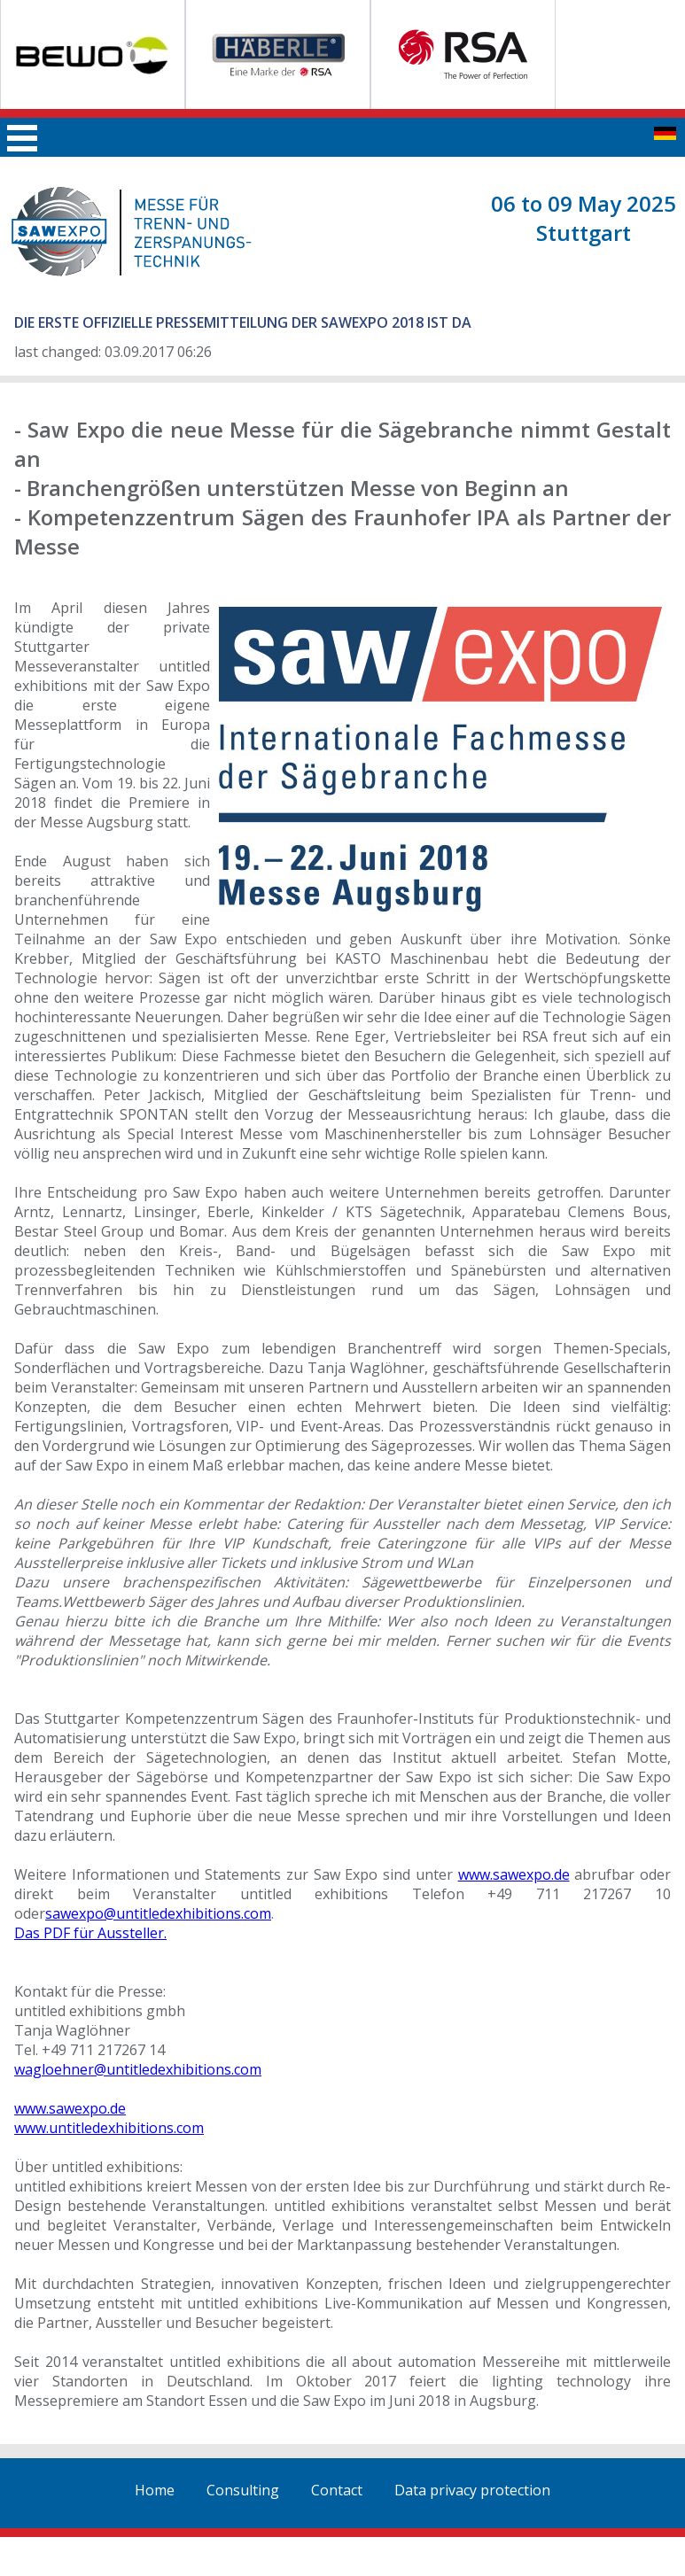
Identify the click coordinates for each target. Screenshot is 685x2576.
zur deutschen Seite (665, 133)
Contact (336, 2490)
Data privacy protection (472, 2490)
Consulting (242, 2490)
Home (155, 2490)
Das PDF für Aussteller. (90, 1933)
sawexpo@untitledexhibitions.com (158, 1913)
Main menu (22, 138)
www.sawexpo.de (514, 1874)
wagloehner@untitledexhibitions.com (137, 2069)
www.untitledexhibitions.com (109, 2128)
